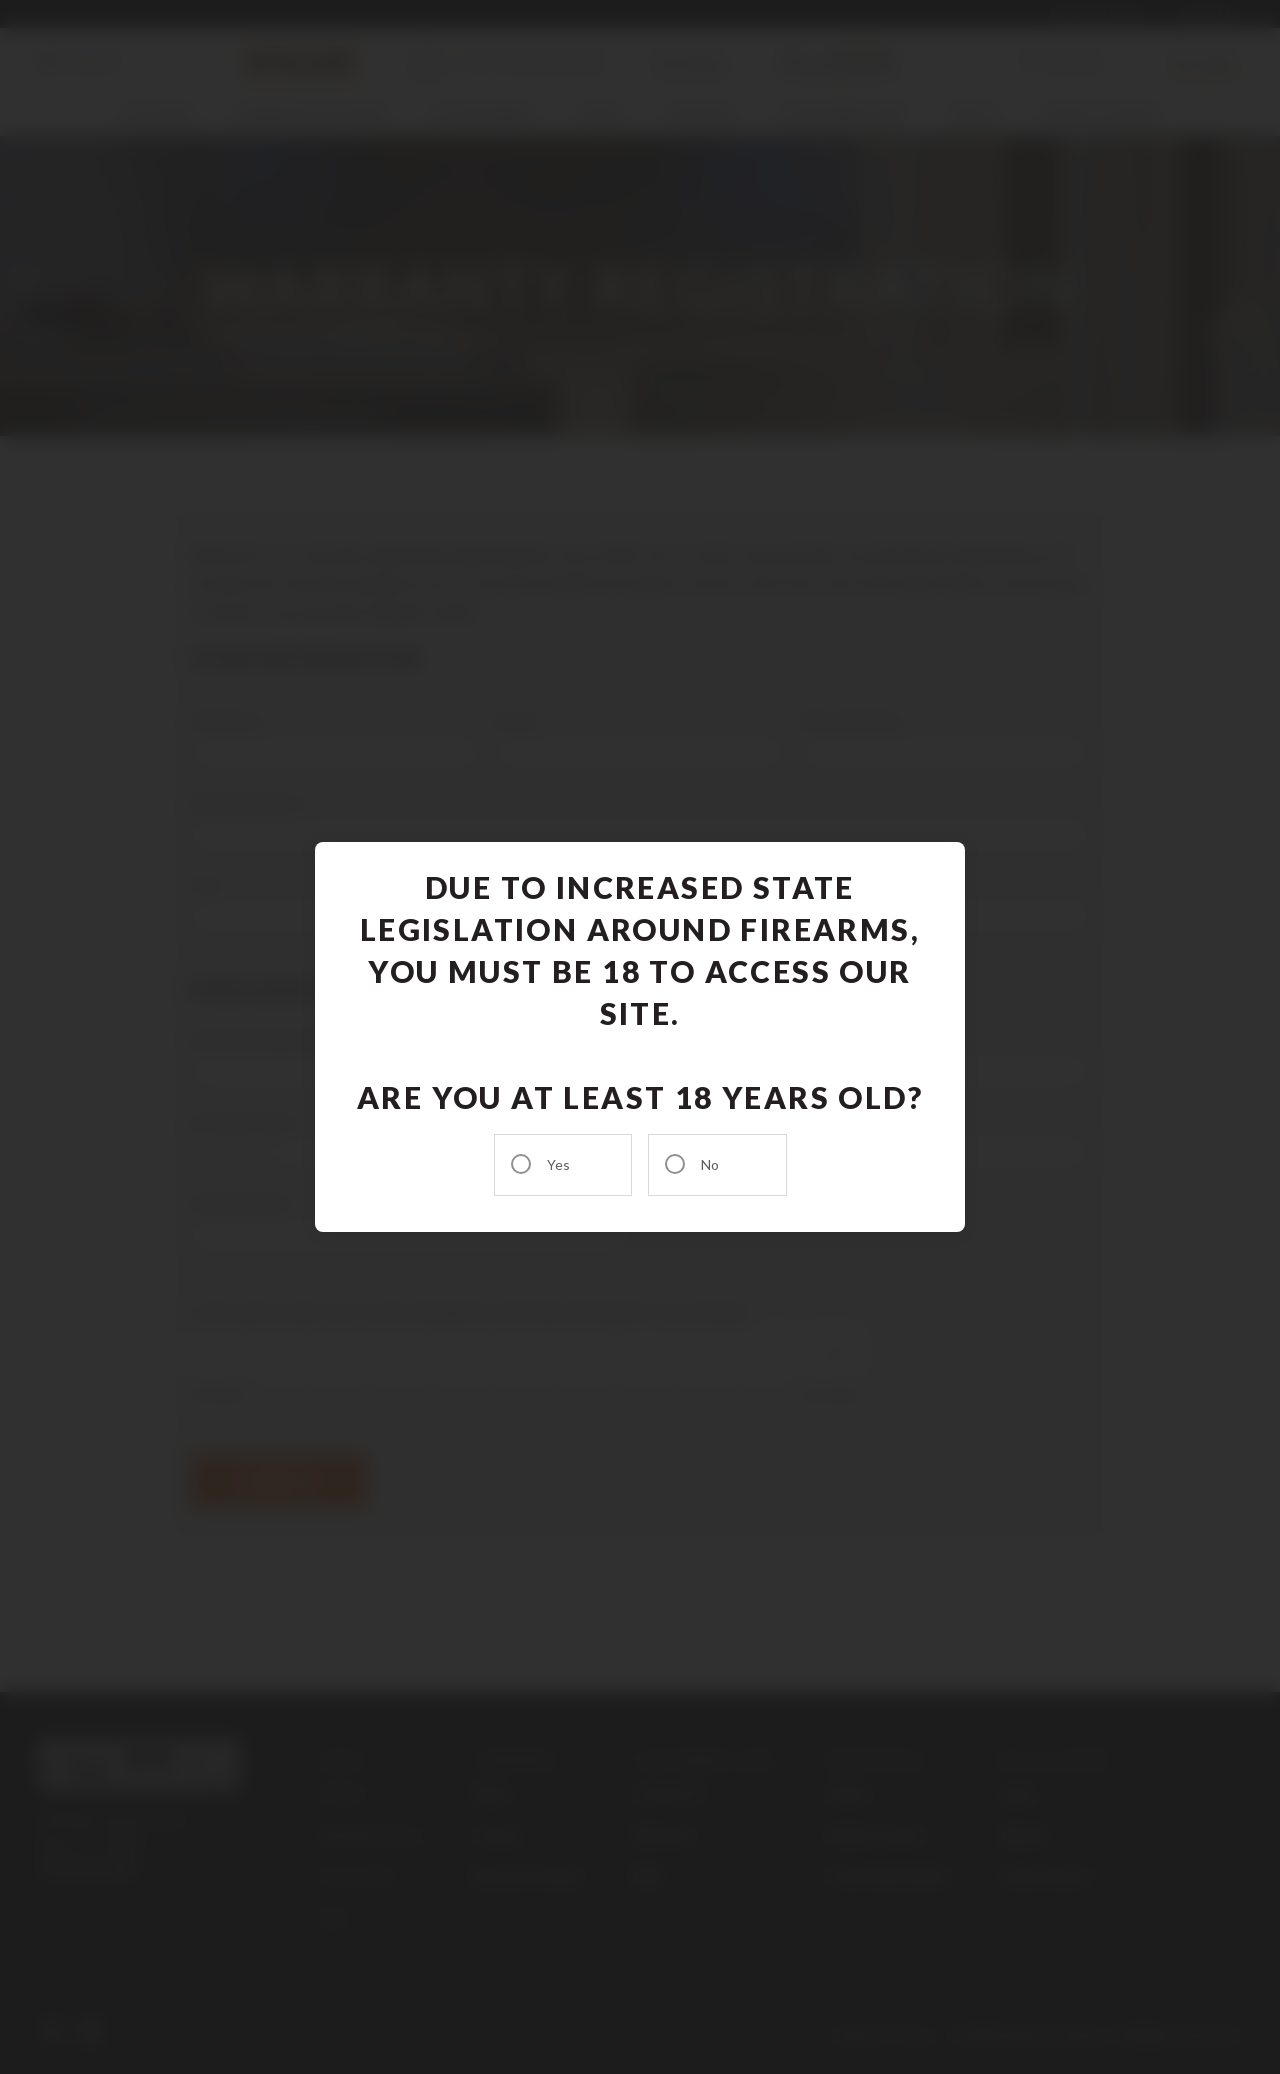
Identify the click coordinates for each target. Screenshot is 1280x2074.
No (710, 1164)
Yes (558, 1164)
